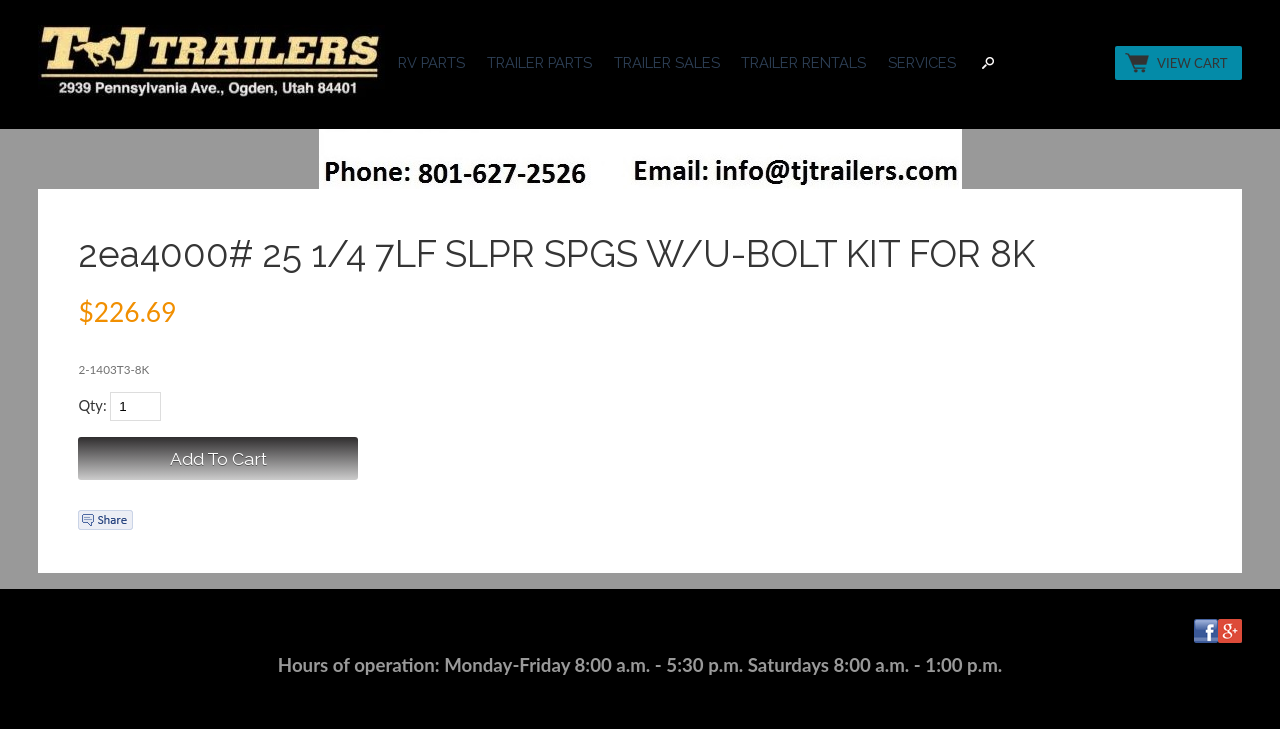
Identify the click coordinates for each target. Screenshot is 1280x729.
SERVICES (922, 62)
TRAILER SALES (667, 62)
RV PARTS (431, 62)
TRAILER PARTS (539, 62)
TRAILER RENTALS (803, 62)
